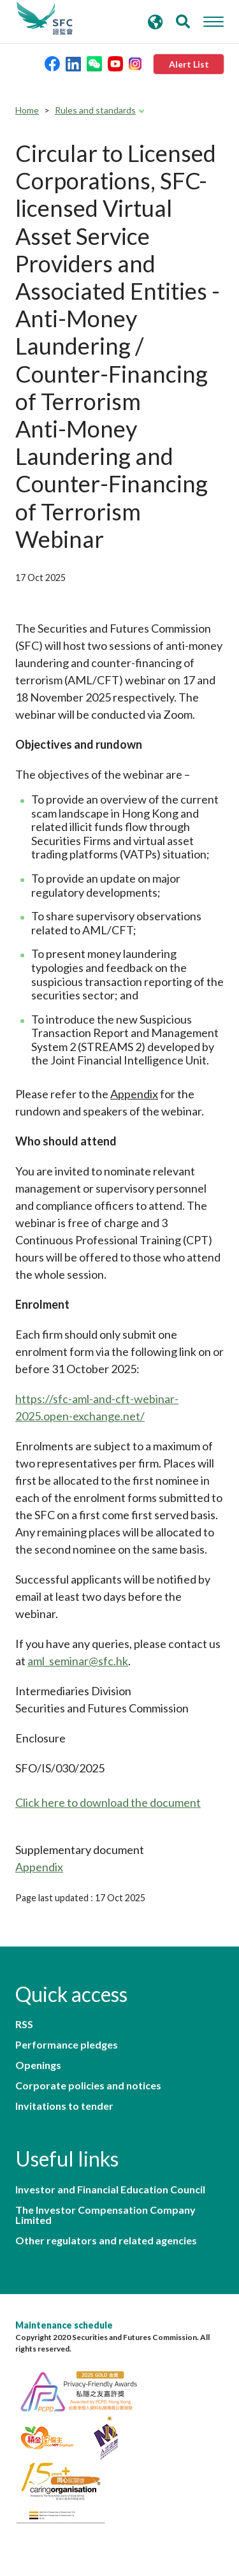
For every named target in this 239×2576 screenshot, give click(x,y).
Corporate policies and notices (88, 2085)
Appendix (39, 1867)
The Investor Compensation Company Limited (105, 2215)
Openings (38, 2065)
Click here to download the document (108, 1802)
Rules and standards (95, 110)
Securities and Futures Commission (44, 18)
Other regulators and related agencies (106, 2240)
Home (27, 110)
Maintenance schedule (64, 2325)
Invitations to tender (64, 2106)
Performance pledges (66, 2045)
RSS (24, 2024)
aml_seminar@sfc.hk (77, 1661)
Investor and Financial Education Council (110, 2189)
